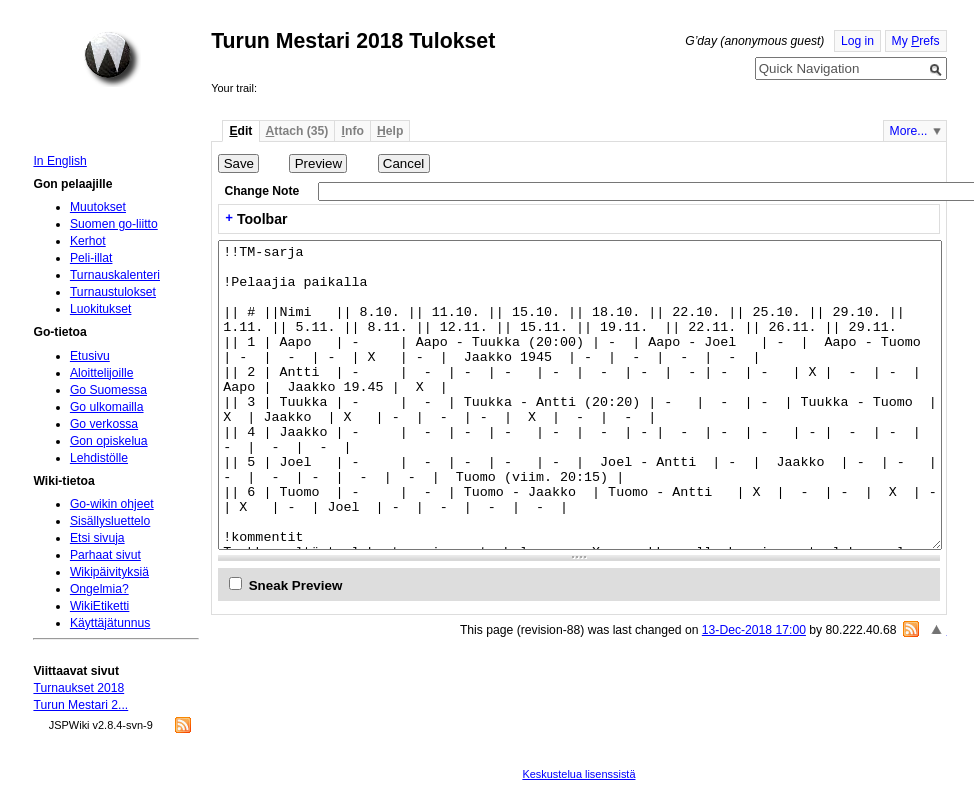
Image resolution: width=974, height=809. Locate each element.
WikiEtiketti (99, 606)
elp (390, 131)
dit (240, 131)
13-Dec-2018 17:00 (754, 630)
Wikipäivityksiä (109, 572)
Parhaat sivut (105, 555)
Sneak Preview (296, 585)
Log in (857, 41)
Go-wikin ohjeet (112, 504)
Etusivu (90, 356)
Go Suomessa (108, 390)
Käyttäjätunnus (110, 623)
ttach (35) (297, 131)
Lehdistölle (99, 458)
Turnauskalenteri (115, 275)
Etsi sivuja (97, 538)
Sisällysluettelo (110, 521)
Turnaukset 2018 (78, 688)
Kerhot (88, 241)
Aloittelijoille (102, 373)
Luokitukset (101, 309)
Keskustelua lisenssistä (578, 774)
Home (112, 59)
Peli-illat (91, 258)
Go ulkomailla (107, 407)
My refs (916, 41)
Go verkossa (104, 424)
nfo (353, 131)
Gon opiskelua (109, 441)
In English (59, 161)
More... (909, 131)
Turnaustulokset (113, 292)
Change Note (261, 191)
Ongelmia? (99, 589)
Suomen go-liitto (114, 224)
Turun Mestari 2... (80, 705)
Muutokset (98, 207)
